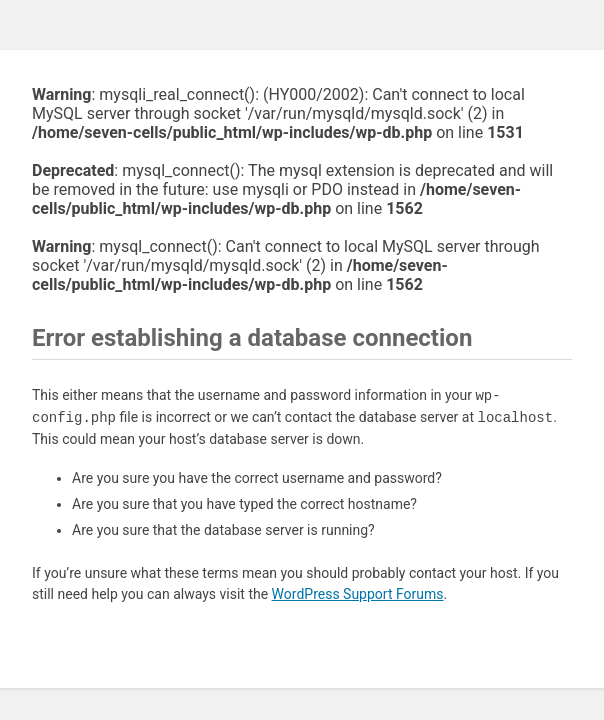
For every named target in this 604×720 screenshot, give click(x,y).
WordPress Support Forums (358, 594)
